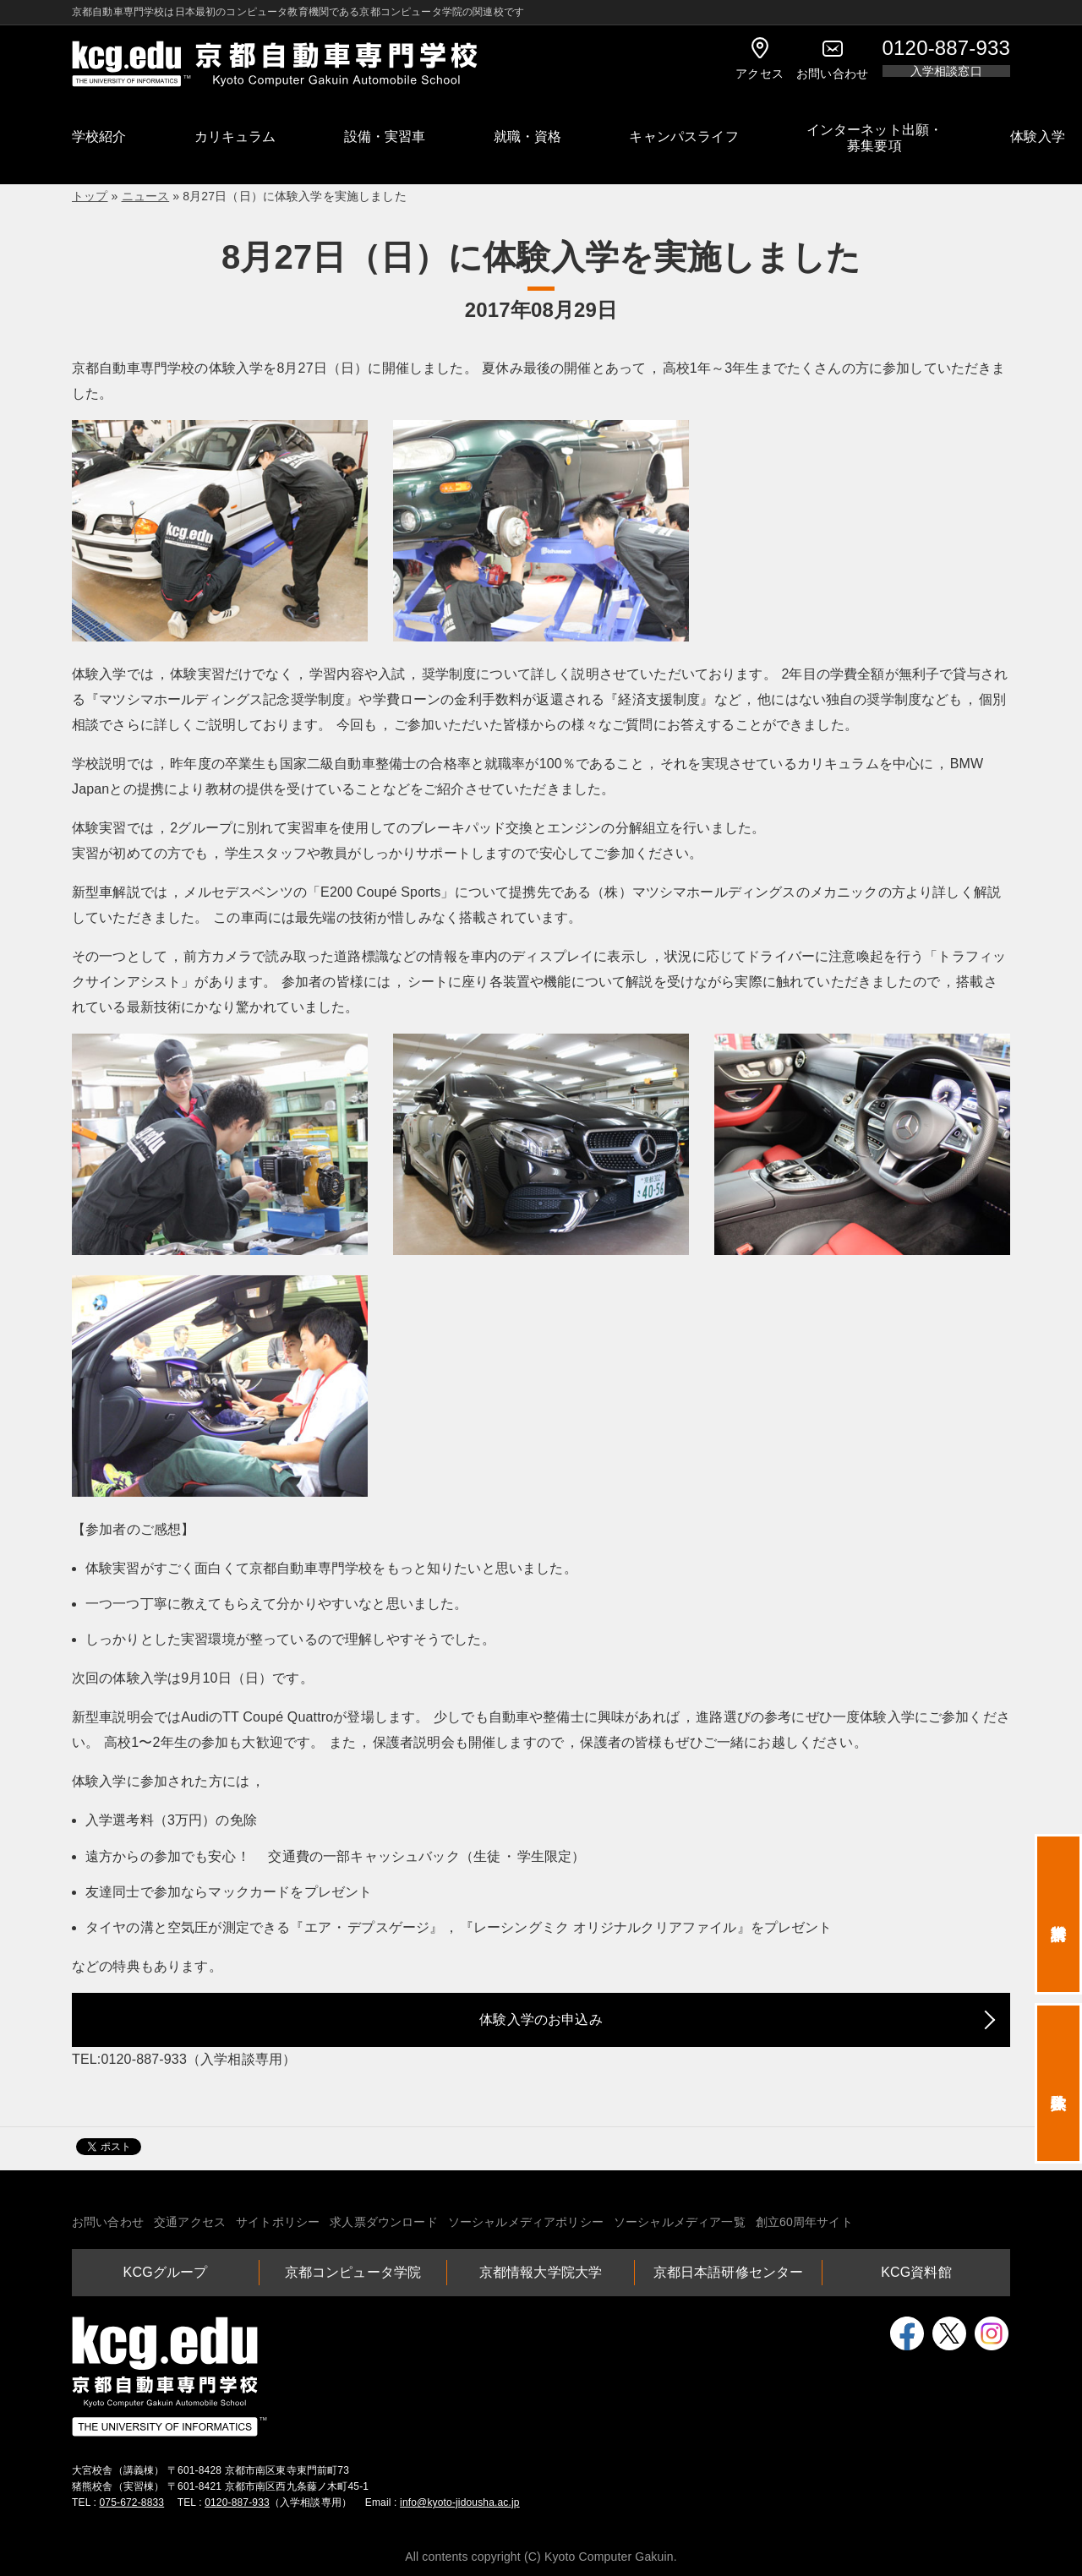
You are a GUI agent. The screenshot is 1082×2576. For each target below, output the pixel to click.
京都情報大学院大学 (540, 2272)
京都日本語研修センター (728, 2272)
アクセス (759, 58)
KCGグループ (165, 2272)
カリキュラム (235, 136)
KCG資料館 (916, 2272)
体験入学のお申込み (540, 2019)
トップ (89, 196)
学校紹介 (99, 136)
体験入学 (1037, 136)
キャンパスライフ (683, 136)
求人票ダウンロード (383, 2222)
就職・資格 (528, 136)
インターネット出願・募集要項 (874, 138)
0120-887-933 (237, 2502)
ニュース (146, 196)
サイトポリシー (278, 2222)
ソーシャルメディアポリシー (526, 2222)
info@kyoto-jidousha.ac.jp (460, 2502)
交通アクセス (190, 2222)
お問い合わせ (832, 58)
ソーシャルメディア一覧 (680, 2222)
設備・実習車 (385, 136)
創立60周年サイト (804, 2222)
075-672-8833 (132, 2502)
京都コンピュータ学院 (353, 2272)
